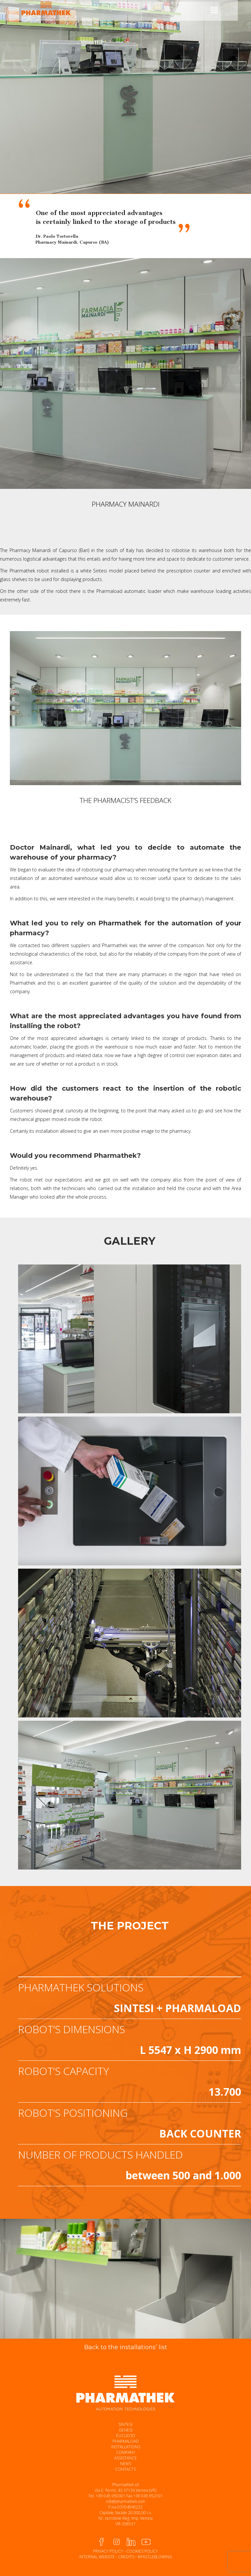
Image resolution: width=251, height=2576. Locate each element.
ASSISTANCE (125, 2458)
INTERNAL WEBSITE (97, 2557)
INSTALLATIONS (125, 2447)
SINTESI (125, 2424)
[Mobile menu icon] (214, 10)
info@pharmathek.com (125, 2501)
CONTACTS (125, 2469)
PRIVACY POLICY (108, 2551)
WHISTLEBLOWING (155, 2557)
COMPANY (125, 2452)
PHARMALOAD (126, 2441)
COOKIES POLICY (142, 2551)
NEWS (125, 2463)
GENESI (126, 2430)
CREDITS (126, 2557)
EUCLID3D (125, 2435)
